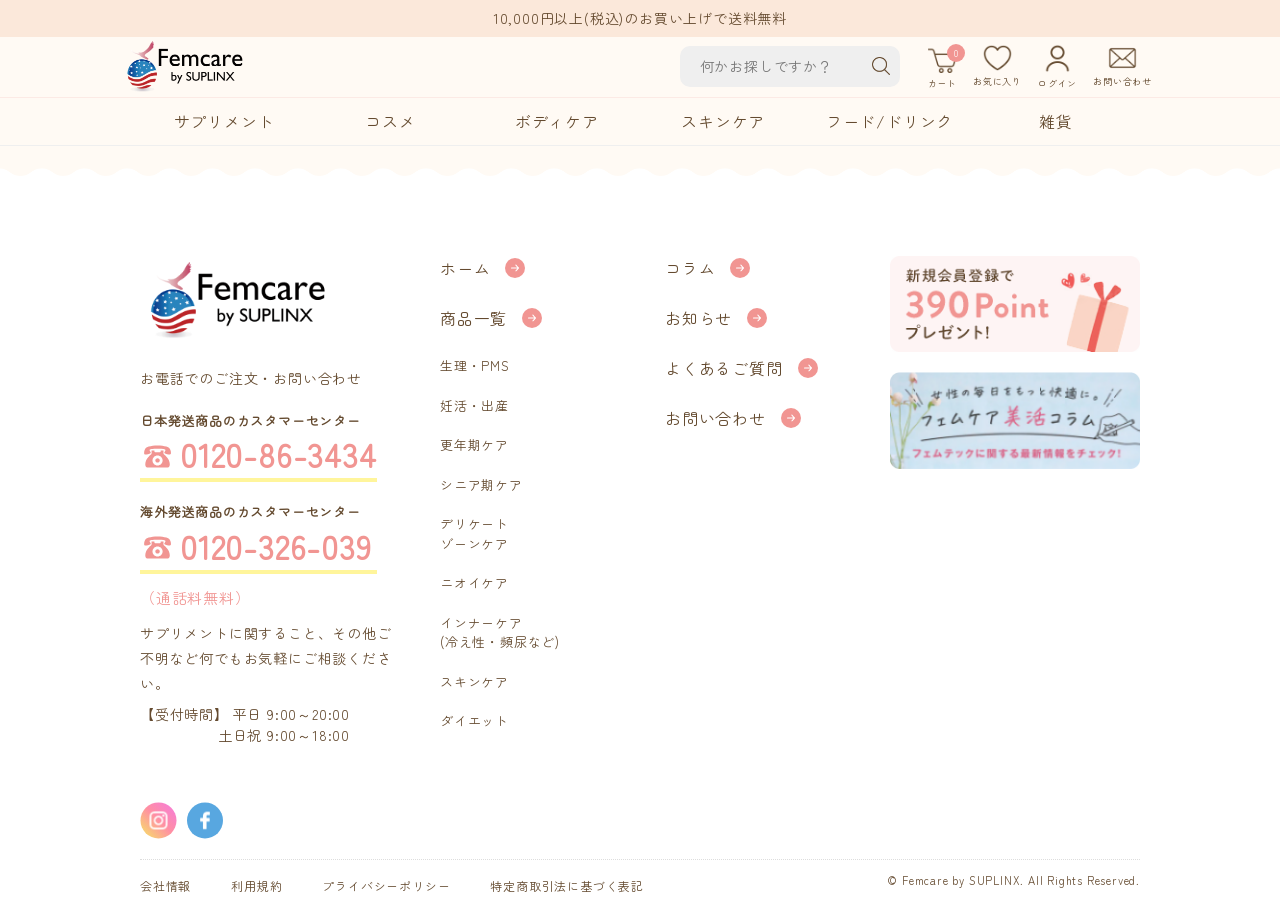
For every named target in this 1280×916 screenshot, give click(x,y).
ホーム (465, 268)
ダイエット (474, 720)
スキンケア (723, 121)
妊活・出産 (474, 405)
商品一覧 (473, 318)
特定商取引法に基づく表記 (567, 885)
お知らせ (698, 318)
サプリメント (224, 121)
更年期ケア (474, 444)
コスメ (390, 121)
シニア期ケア (481, 484)
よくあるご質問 (724, 368)
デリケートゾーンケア (474, 533)
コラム (690, 268)
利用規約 (256, 885)
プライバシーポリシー (386, 885)
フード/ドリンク (889, 121)
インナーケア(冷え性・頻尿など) (500, 632)
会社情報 (165, 885)
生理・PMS (475, 365)
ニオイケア (474, 582)
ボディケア (557, 121)
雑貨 (1056, 121)
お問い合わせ (715, 418)
